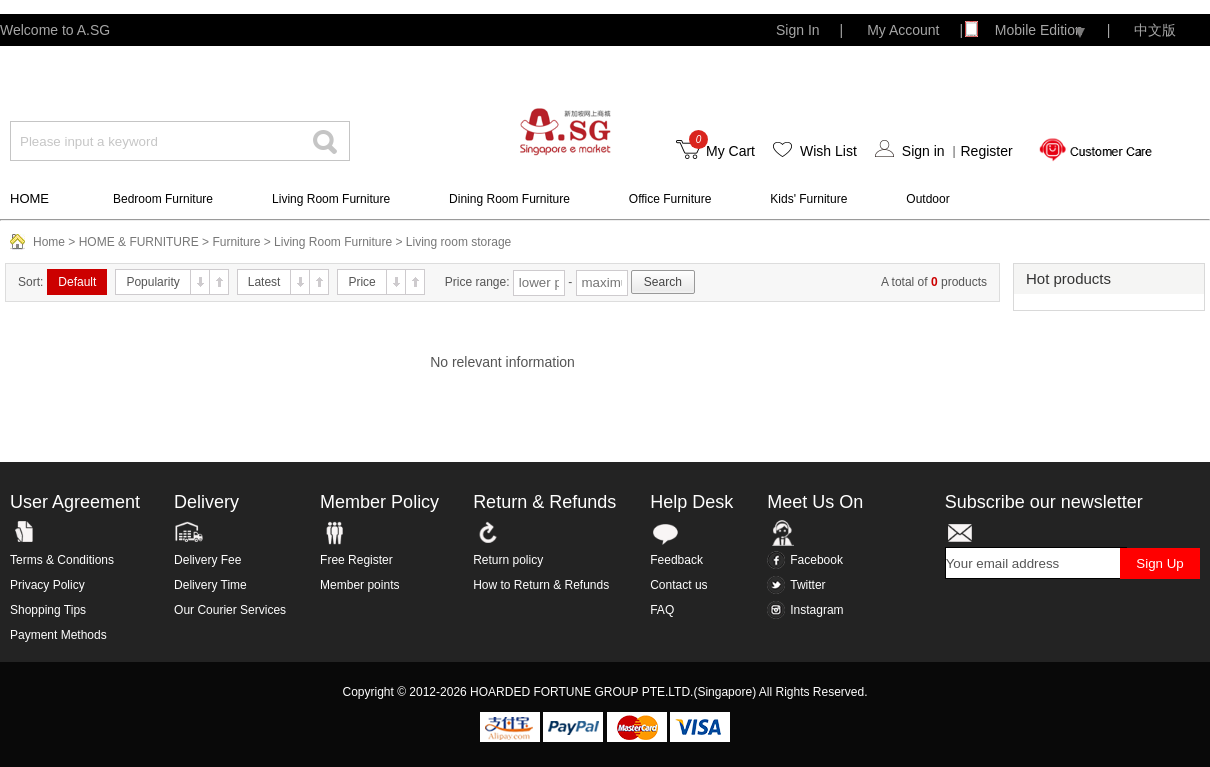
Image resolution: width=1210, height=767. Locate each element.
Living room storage (458, 242)
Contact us (678, 585)
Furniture (236, 242)
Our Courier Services (230, 610)
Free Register (356, 560)
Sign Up (1159, 563)
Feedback (676, 560)
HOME (29, 198)
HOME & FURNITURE (139, 242)
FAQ (662, 610)
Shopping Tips (48, 610)
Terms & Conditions (62, 560)
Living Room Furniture (331, 199)
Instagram (805, 610)
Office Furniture (670, 199)
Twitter (796, 585)
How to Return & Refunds (541, 585)
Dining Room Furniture (509, 199)
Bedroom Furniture (163, 199)
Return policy (508, 560)
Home (49, 242)
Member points (359, 585)
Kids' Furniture (808, 199)
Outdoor (927, 199)
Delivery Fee (207, 560)
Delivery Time (210, 585)
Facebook (805, 560)
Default (77, 282)
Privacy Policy (47, 585)
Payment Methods (58, 635)
